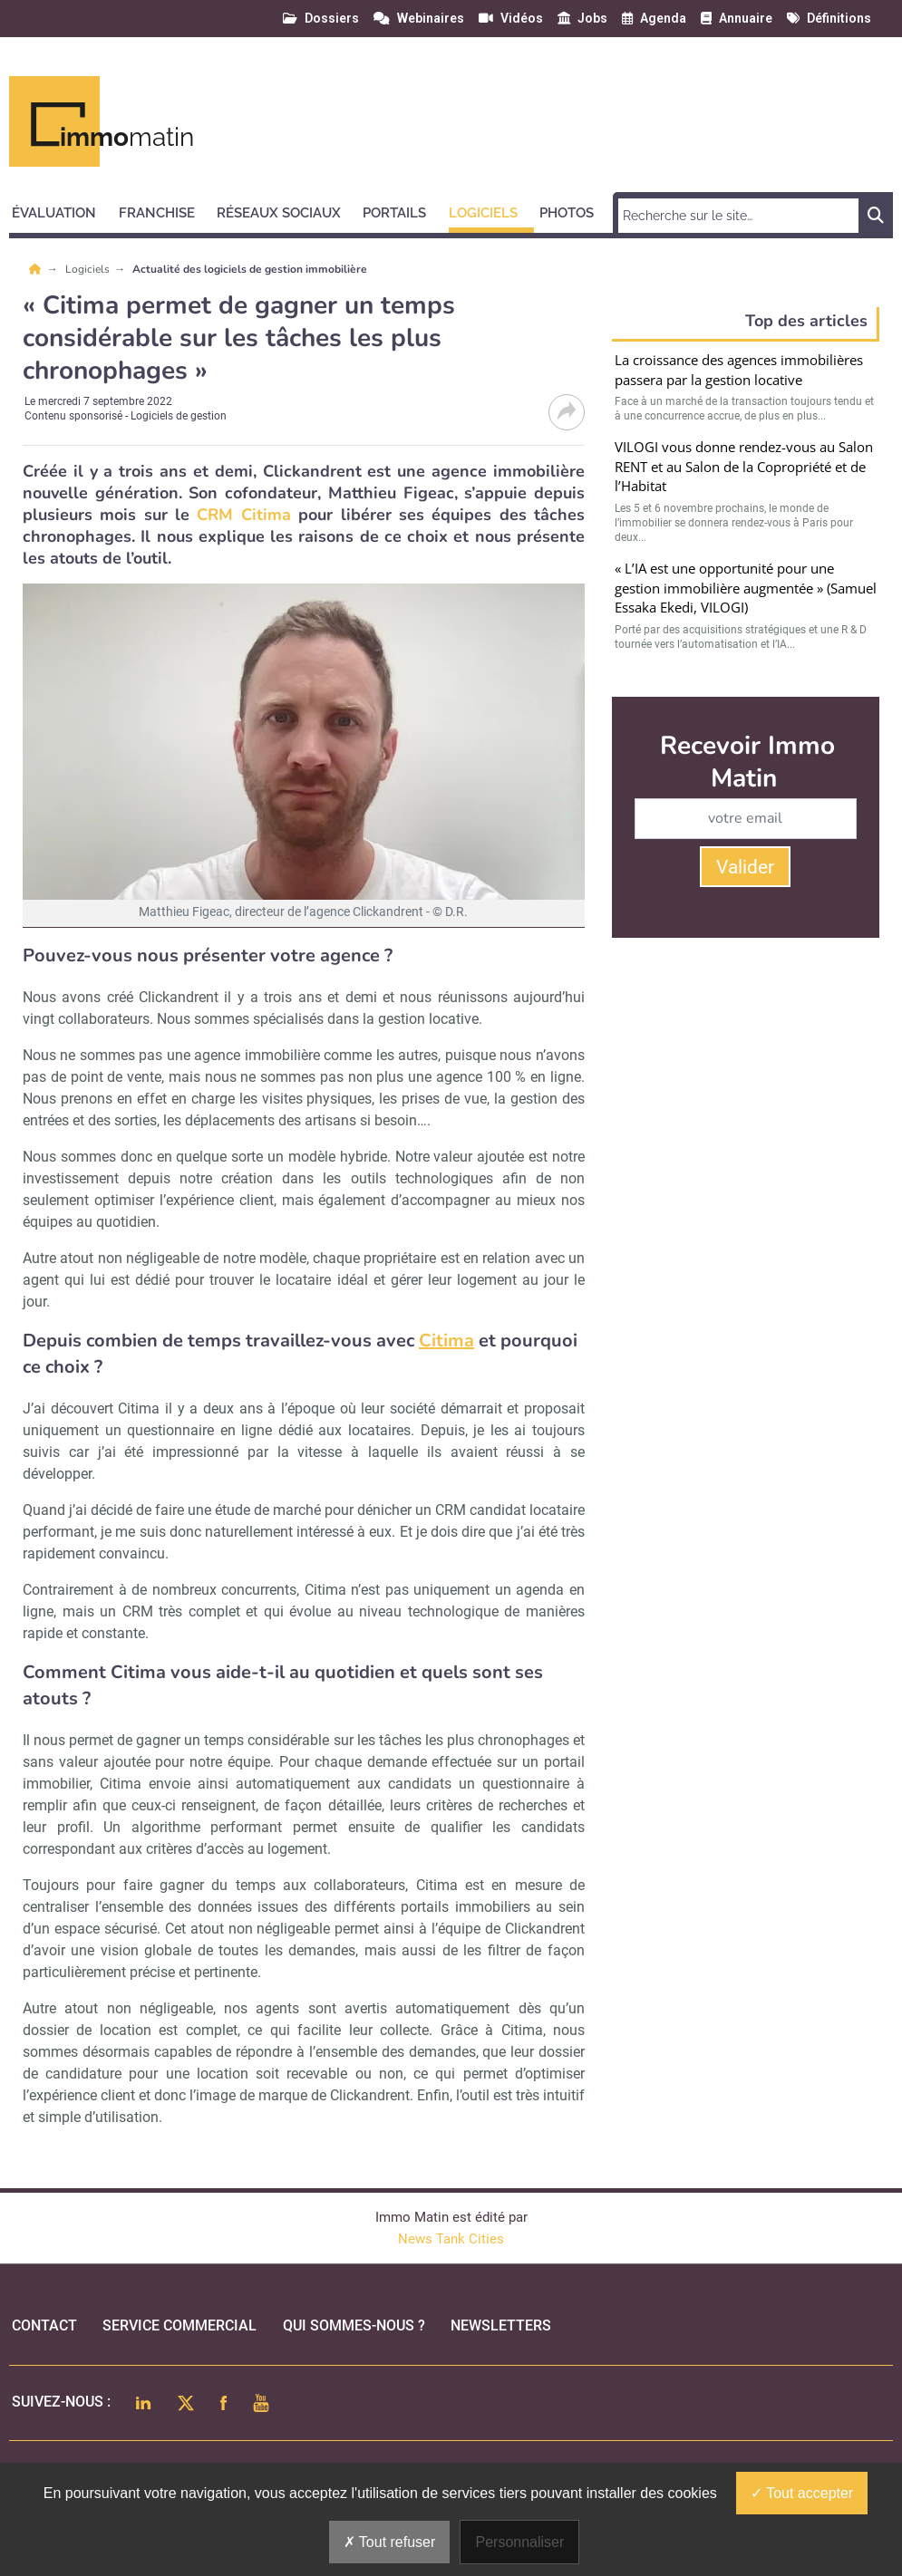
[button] (62, 210)
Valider (745, 867)
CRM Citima (243, 515)
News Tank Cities (451, 2239)
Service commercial (179, 2325)
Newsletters (501, 2325)
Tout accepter (802, 2493)
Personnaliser (519, 2542)
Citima (446, 1340)
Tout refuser (390, 2542)
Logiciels (88, 269)
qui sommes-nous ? (354, 2325)
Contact (44, 2325)
